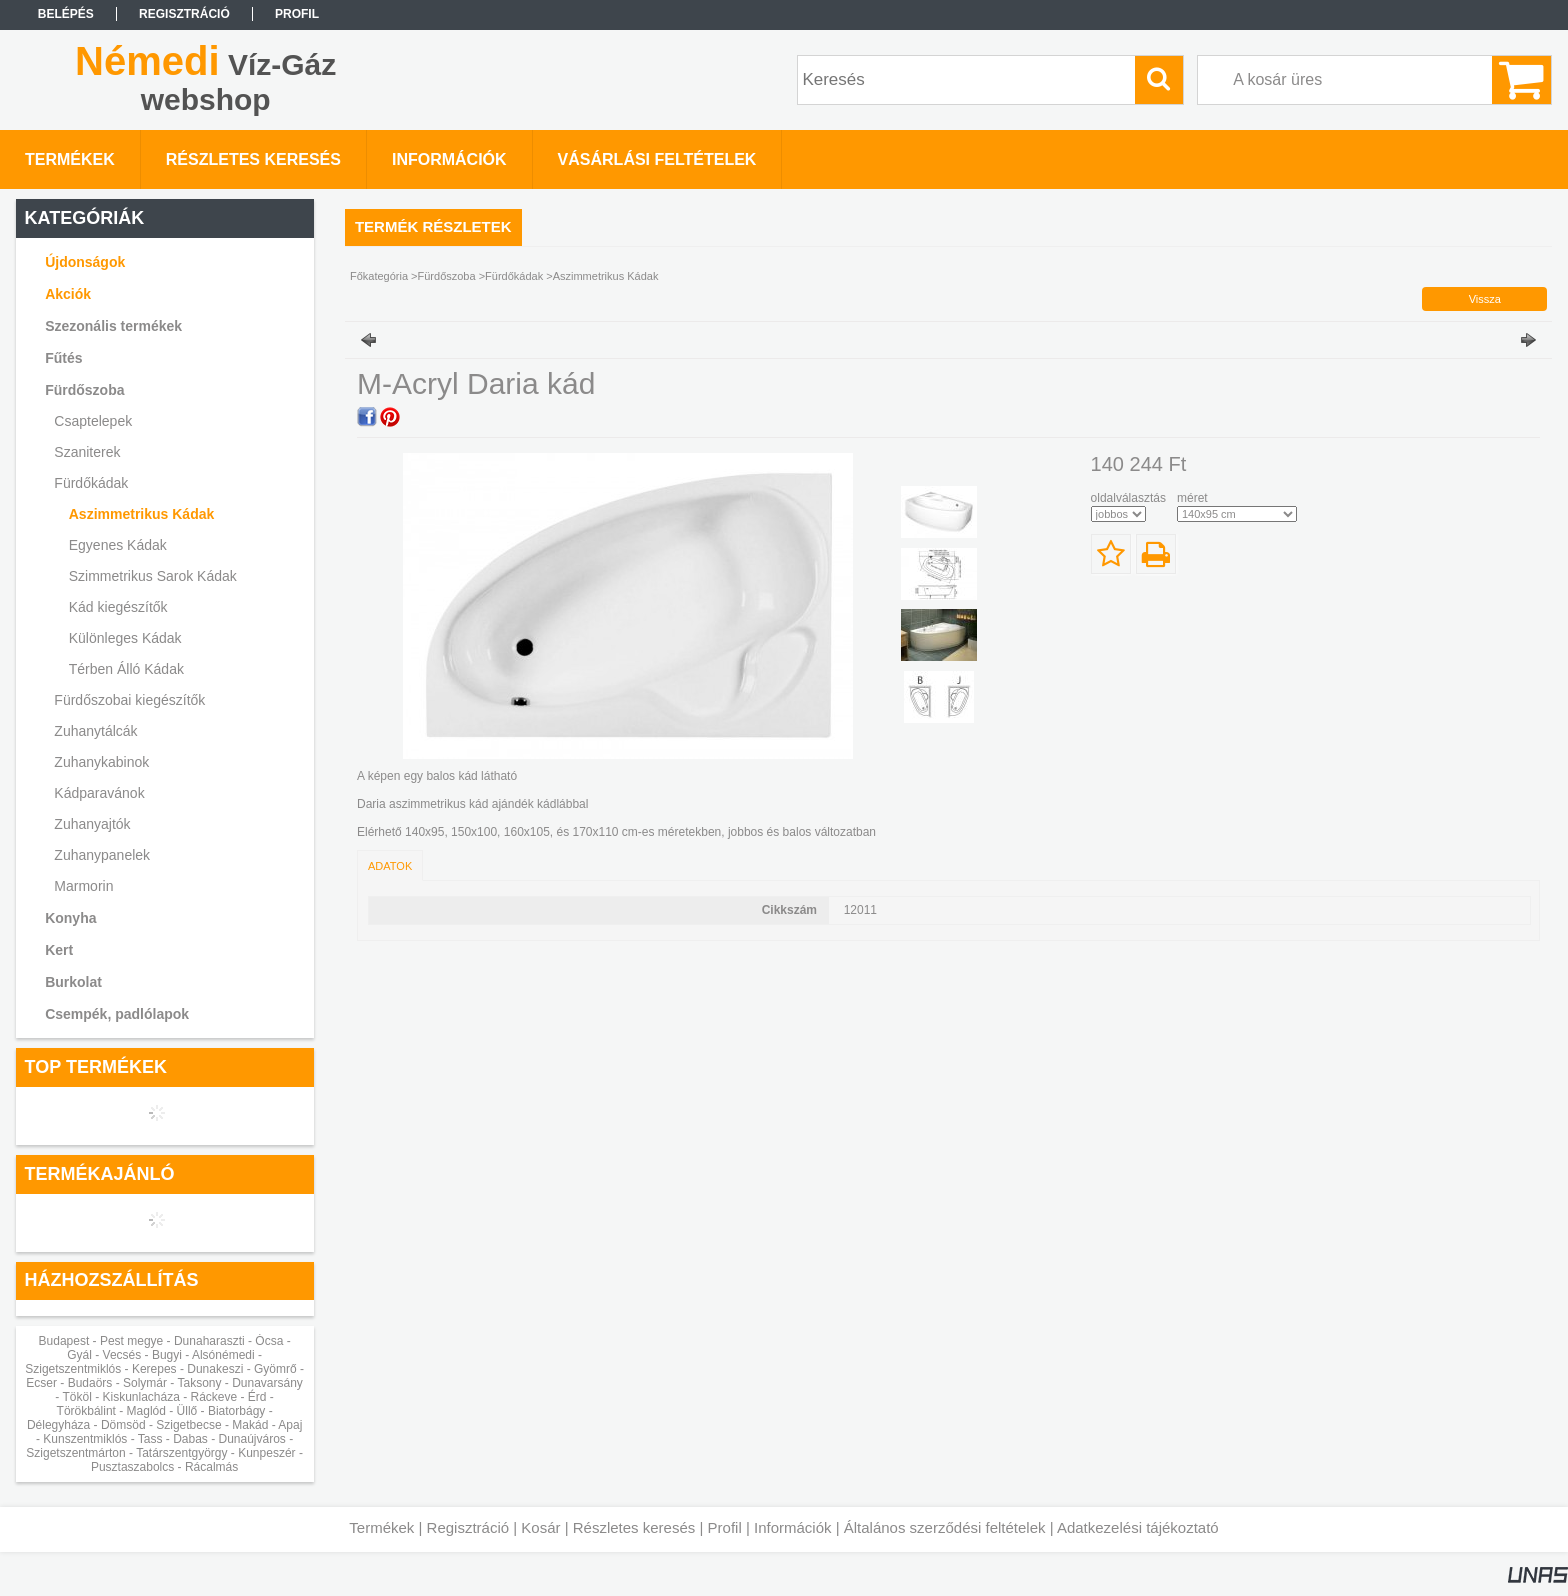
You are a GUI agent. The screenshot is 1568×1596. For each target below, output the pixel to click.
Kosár (540, 1527)
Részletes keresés (634, 1527)
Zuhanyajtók (92, 824)
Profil (725, 1527)
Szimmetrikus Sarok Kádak (153, 576)
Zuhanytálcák (95, 731)
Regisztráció (468, 1527)
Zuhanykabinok (101, 762)
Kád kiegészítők (118, 607)
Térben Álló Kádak (126, 669)
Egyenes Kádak (118, 545)
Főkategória (379, 276)
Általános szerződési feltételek (945, 1527)
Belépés (66, 14)
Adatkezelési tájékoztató (1138, 1527)
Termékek (381, 1527)
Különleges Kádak (125, 638)
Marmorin (83, 886)
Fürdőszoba (447, 276)
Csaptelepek (93, 421)
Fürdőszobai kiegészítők (129, 700)
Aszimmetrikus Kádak (142, 514)
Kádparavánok (99, 793)
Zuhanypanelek (102, 855)
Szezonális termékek (113, 326)
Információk (793, 1527)
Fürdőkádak (514, 276)
